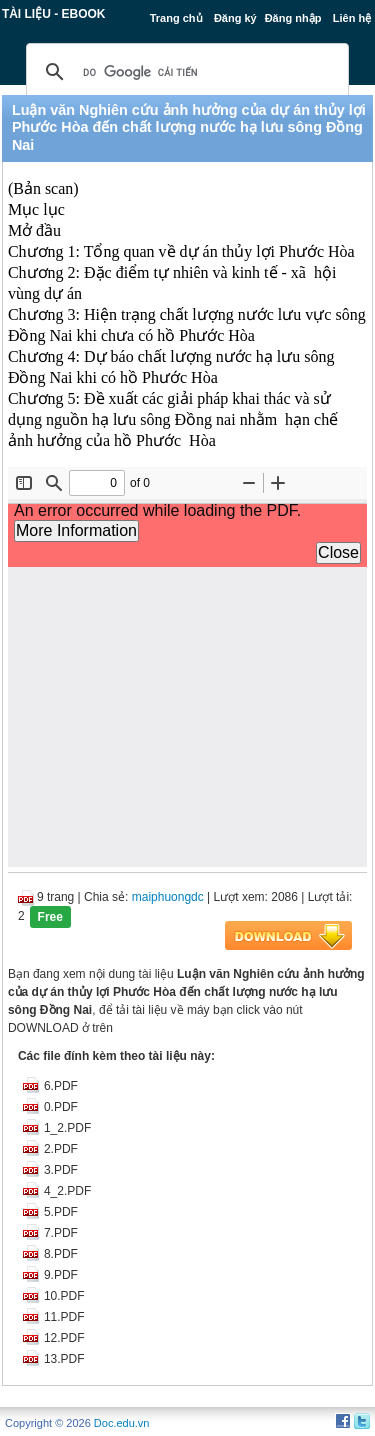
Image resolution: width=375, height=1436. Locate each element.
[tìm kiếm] (184, 72)
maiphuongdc (168, 897)
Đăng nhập (293, 18)
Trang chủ (176, 18)
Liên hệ (352, 18)
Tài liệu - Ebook (54, 14)
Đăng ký (235, 18)
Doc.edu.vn (122, 1423)
